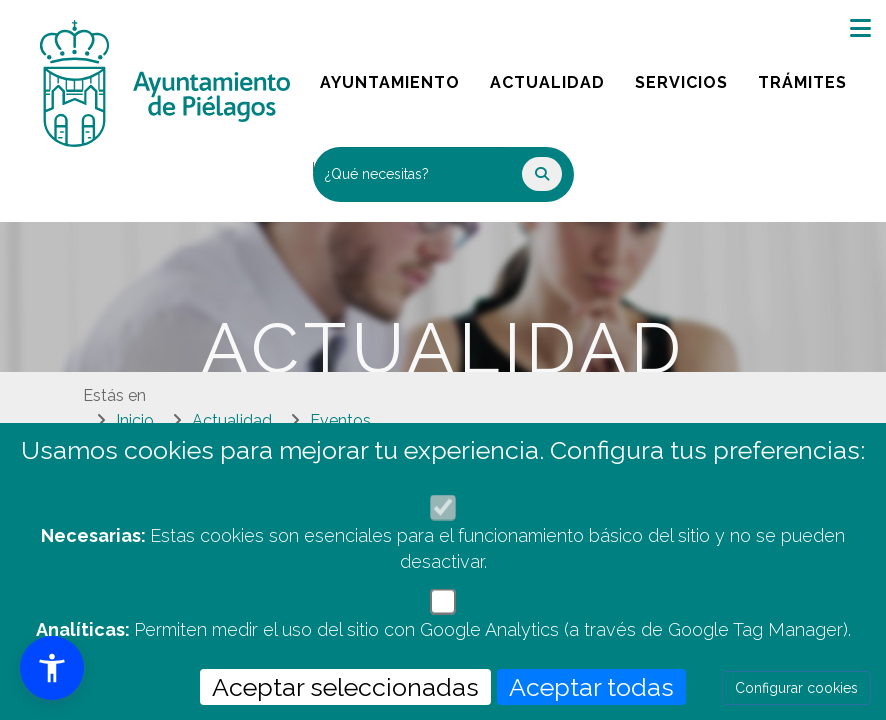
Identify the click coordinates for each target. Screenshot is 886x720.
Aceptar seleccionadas (345, 687)
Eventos (340, 420)
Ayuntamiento (391, 77)
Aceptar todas (591, 687)
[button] (52, 668)
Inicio (135, 420)
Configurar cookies (796, 688)
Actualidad (554, 77)
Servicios (688, 77)
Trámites (809, 77)
